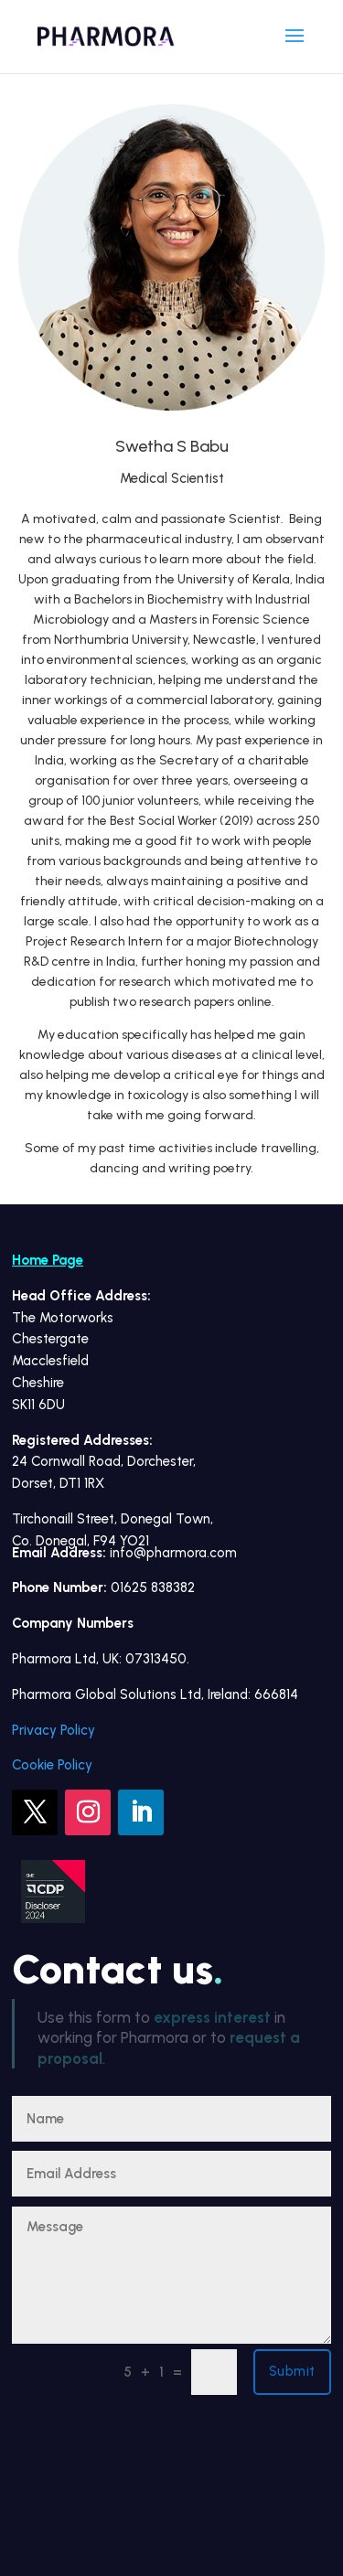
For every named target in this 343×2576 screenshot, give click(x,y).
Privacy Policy (53, 1730)
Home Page (47, 1260)
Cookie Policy (52, 1765)
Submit (292, 2371)
